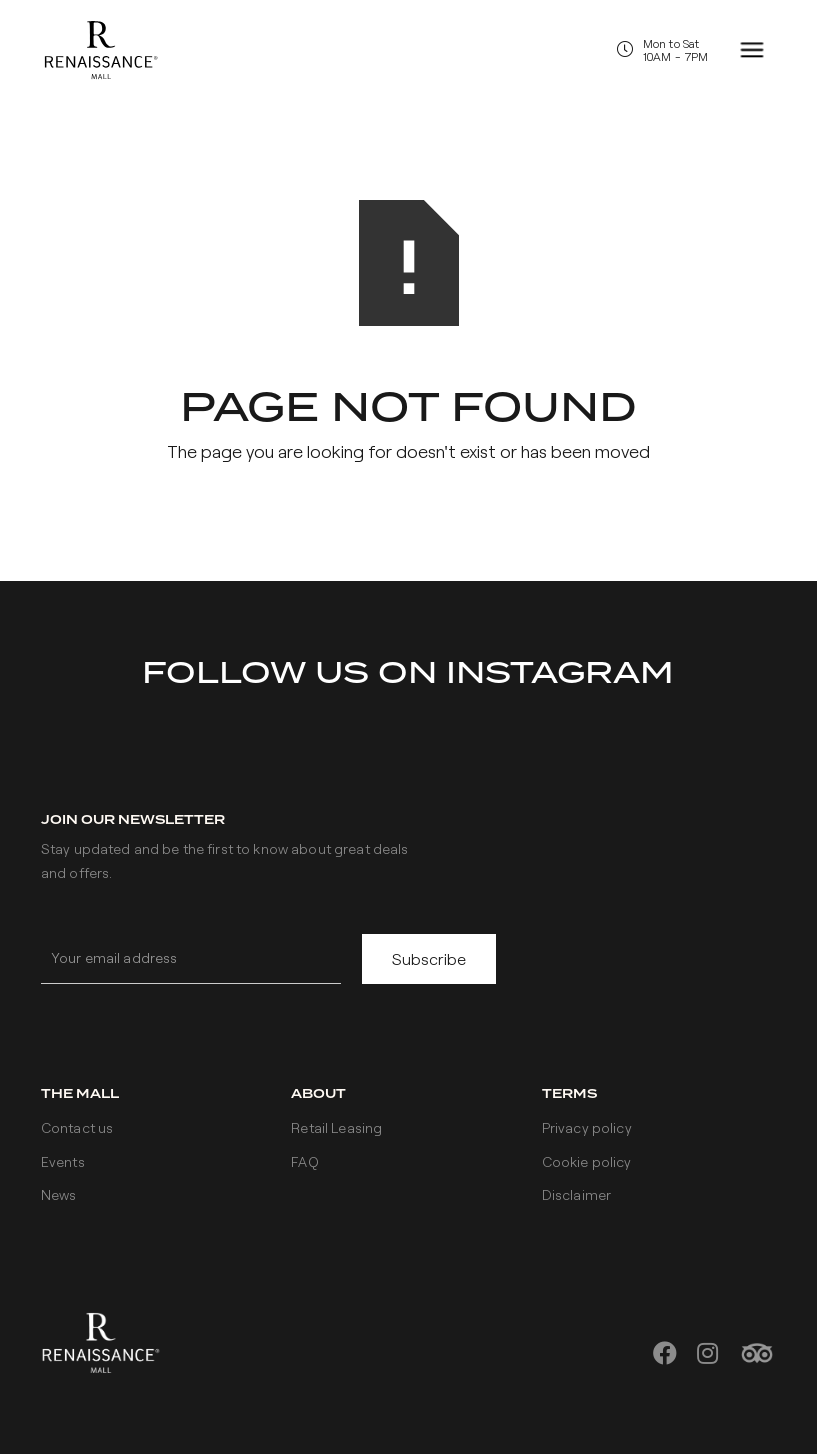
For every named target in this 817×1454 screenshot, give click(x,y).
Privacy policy (587, 1127)
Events (63, 1161)
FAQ (304, 1161)
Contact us (77, 1127)
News (59, 1194)
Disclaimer (576, 1194)
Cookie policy (587, 1161)
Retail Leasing (336, 1127)
